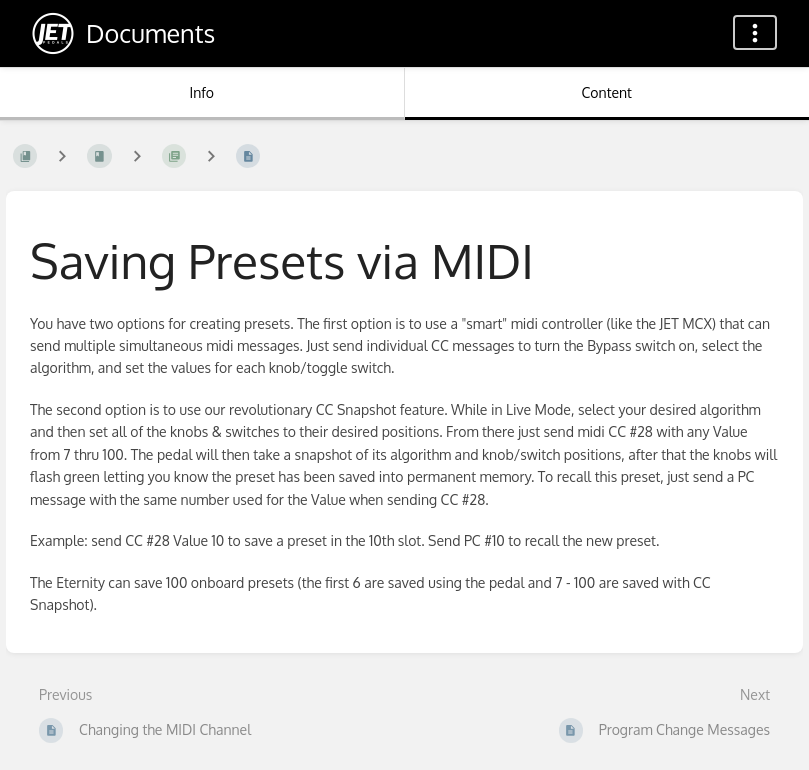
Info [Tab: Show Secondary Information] (201, 92)
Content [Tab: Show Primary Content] (607, 92)
